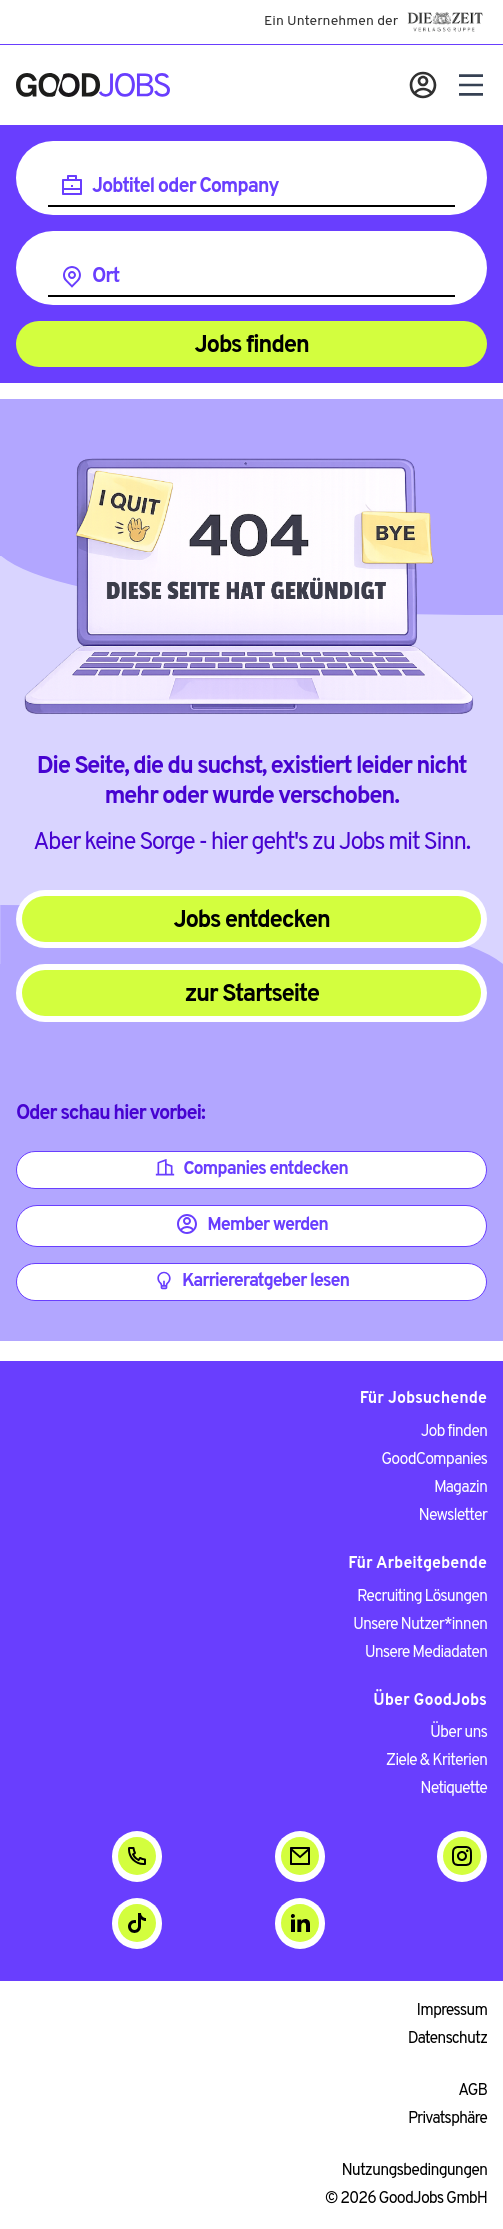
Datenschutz (447, 2039)
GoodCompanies (434, 1460)
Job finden (454, 1432)
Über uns (458, 1733)
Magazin (460, 1488)
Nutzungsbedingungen (415, 2171)
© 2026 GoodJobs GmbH (406, 2199)
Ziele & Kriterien (436, 1761)
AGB (472, 2091)
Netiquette (453, 1789)
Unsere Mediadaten (426, 1653)
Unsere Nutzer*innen (420, 1625)
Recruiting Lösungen (422, 1597)
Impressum (452, 2011)
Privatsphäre (447, 2119)
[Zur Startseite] (93, 85)
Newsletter (453, 1516)
